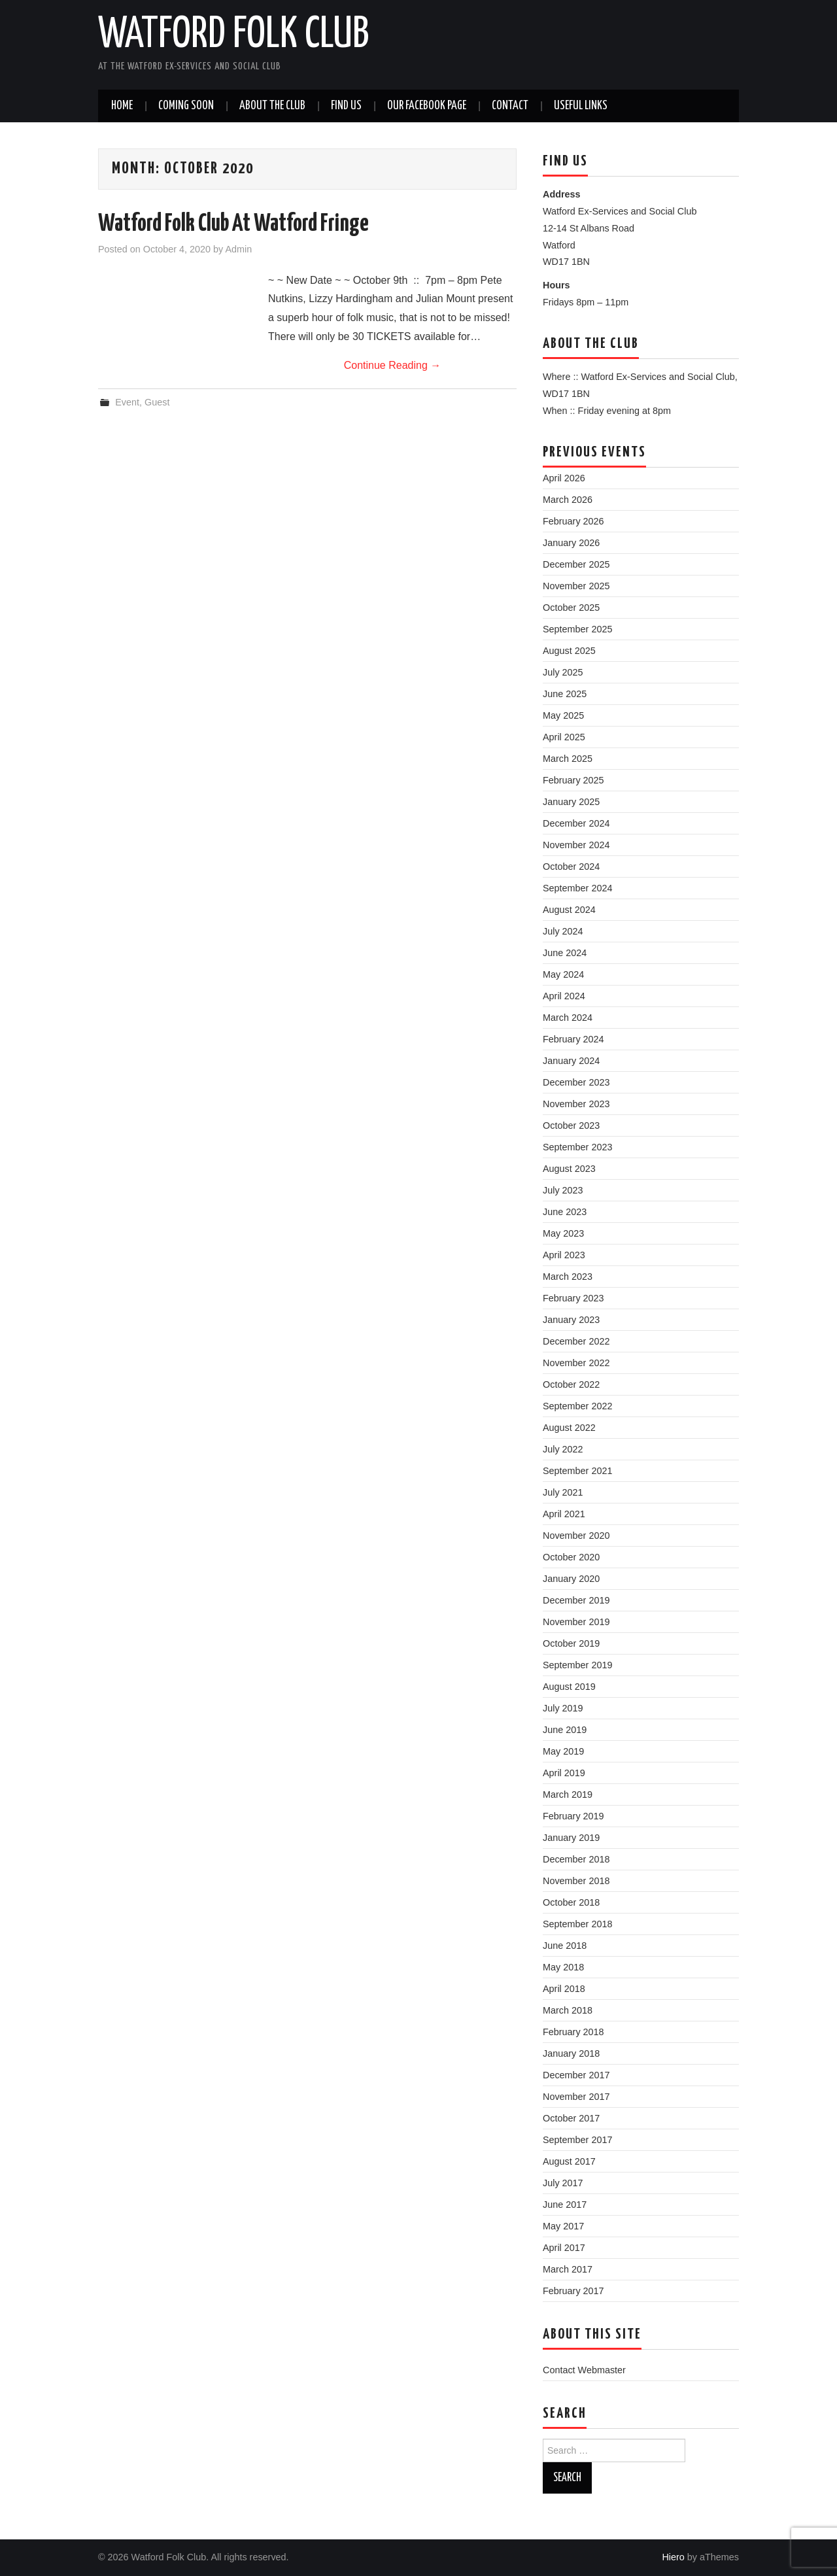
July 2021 (563, 1492)
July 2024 (563, 931)
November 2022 (576, 1363)
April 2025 (564, 737)
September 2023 (577, 1147)
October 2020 (571, 1557)
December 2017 (576, 2075)
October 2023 (571, 1125)
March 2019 (567, 1794)
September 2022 (577, 1406)
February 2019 (573, 1816)
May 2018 (563, 1967)
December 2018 (576, 1859)
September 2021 (577, 1471)
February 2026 (573, 521)
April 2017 (564, 2247)
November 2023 (576, 1104)
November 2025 (576, 586)
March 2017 (567, 2269)
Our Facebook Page (426, 106)
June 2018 (565, 1945)
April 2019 (564, 1773)
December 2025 (576, 564)
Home (122, 106)
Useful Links (580, 106)
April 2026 (564, 478)
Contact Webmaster (584, 2370)
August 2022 (569, 1427)
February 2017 (573, 2291)
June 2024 (565, 953)
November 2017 (576, 2096)
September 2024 (577, 888)
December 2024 (576, 823)
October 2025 (571, 607)
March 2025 (567, 758)
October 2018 (571, 1902)
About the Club (272, 106)
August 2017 (569, 2161)
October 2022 (571, 1384)
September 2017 (577, 2140)
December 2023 (576, 1082)
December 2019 (576, 1600)
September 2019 (577, 1665)
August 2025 (569, 650)
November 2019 (576, 1622)
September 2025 (577, 629)
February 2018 (573, 2032)
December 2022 (576, 1341)
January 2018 (571, 2053)
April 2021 (564, 1514)
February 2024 (573, 1039)
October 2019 (571, 1643)
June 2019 (565, 1730)
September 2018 (577, 1924)
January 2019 (571, 1837)
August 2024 (569, 909)
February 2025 (573, 780)
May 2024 (563, 974)
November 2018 (576, 1881)
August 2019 (569, 1686)
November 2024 (576, 845)
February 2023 (573, 1298)
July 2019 (563, 1708)
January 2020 (571, 1578)
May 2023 (563, 1233)
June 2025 (565, 694)
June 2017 (565, 2204)
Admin (238, 249)
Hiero (673, 2557)
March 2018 (567, 2010)
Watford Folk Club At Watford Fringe (233, 224)
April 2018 (564, 1989)
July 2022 (563, 1449)
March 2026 (567, 499)
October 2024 (571, 866)
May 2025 (563, 715)
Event (127, 402)
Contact (510, 106)
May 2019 (563, 1751)
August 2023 (569, 1168)
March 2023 (567, 1276)
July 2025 (563, 672)
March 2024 (567, 1017)
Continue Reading (392, 365)
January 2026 (571, 543)
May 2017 (563, 2226)
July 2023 (563, 1190)
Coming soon (186, 106)
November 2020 (576, 1535)
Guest (157, 402)
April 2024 (564, 996)
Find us (346, 106)
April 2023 (564, 1255)
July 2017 (563, 2183)
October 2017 (571, 2118)
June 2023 (565, 1212)
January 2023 (571, 1319)
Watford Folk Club (233, 35)
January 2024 (571, 1061)
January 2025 (571, 802)
